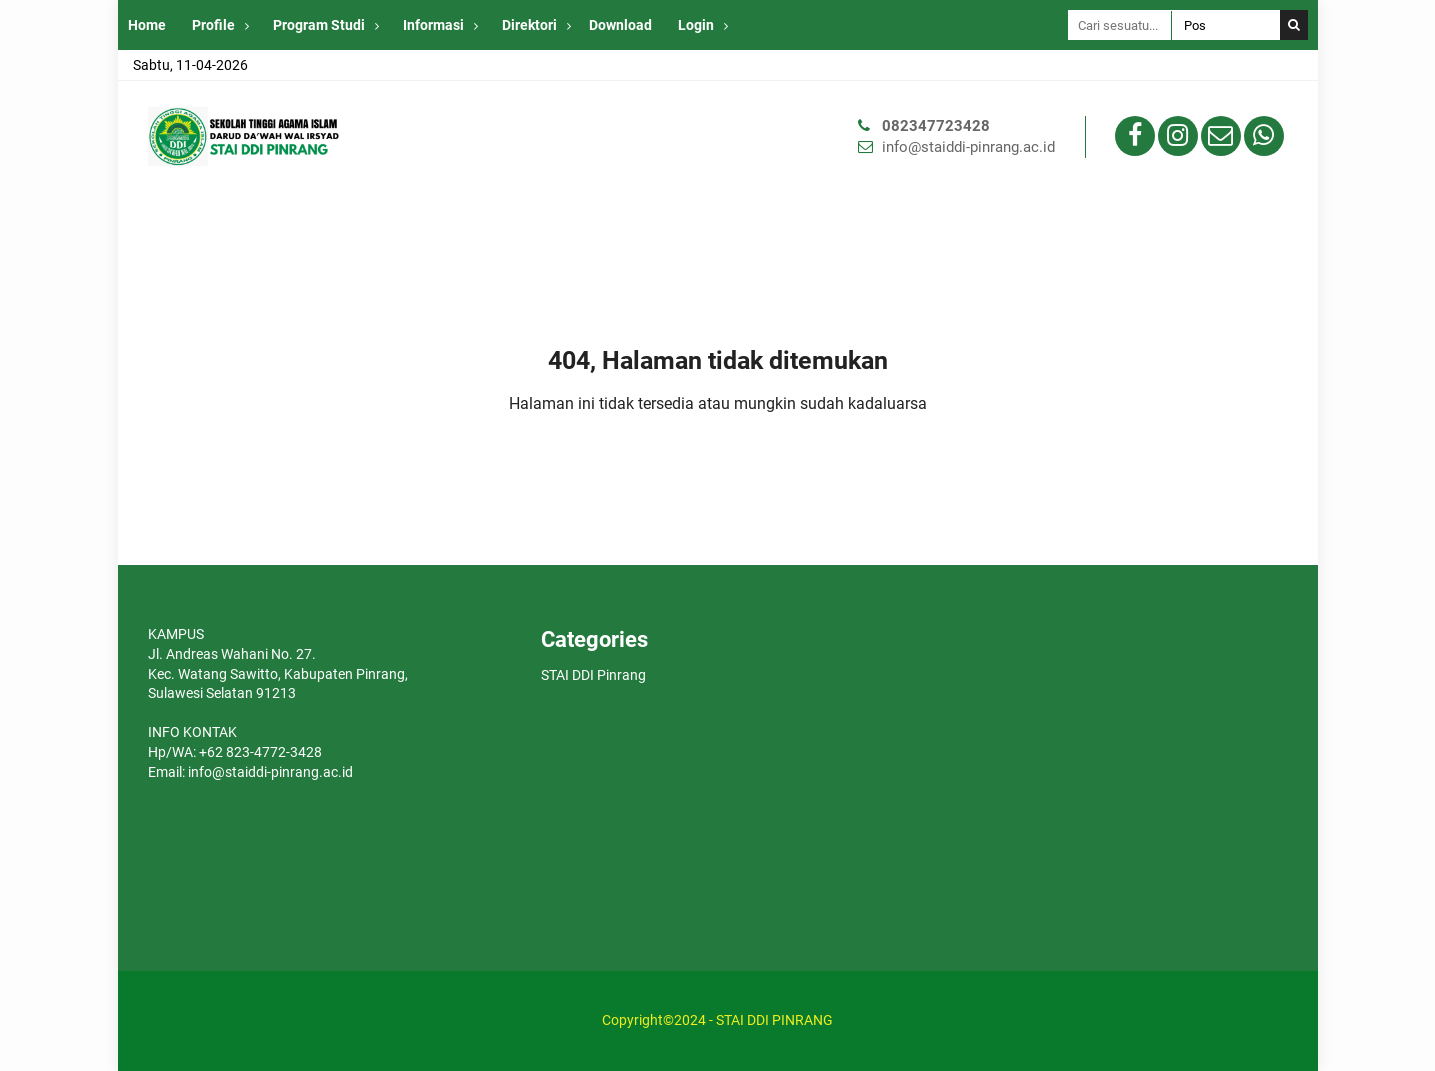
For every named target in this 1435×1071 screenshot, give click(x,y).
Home (147, 25)
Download (620, 25)
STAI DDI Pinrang (593, 675)
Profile (213, 25)
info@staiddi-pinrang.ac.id (968, 147)
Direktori (529, 25)
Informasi (433, 25)
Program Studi (319, 25)
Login (696, 25)
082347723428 (936, 126)
